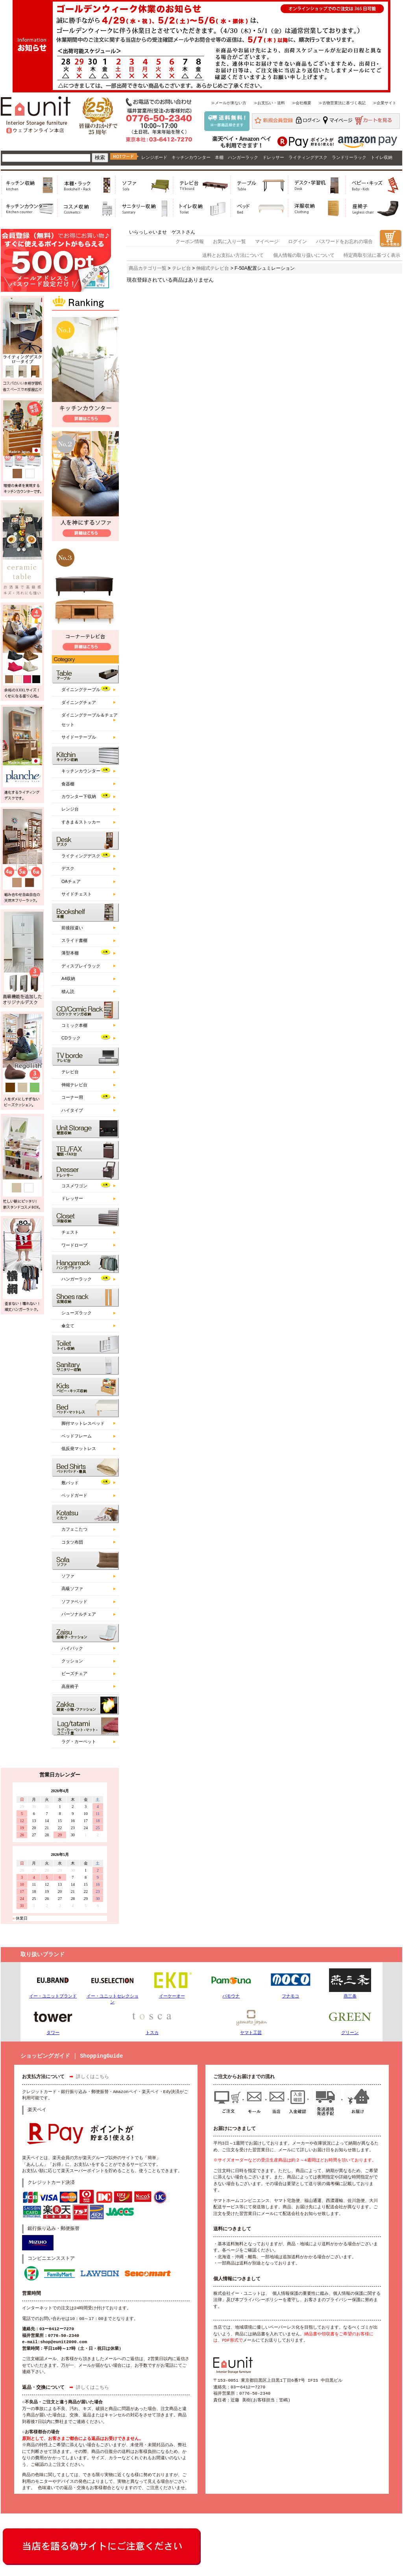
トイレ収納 (381, 157)
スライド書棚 (74, 940)
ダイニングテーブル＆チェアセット (89, 719)
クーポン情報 (190, 241)
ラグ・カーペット (78, 1741)
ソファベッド (74, 1601)
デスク (67, 868)
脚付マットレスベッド (83, 1423)
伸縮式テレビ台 (212, 268)
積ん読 (67, 991)
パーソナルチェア (78, 1614)
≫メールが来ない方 (228, 103)
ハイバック (72, 1648)
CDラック (71, 1038)
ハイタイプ (72, 1110)
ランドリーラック (349, 157)
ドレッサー (273, 157)
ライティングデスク (307, 157)
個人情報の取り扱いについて (304, 255)
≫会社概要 (301, 103)
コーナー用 (72, 1097)
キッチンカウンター (191, 157)
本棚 (219, 157)
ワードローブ (74, 1245)
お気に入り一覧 (229, 241)
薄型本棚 (70, 953)
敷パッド (70, 1482)
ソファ (67, 1576)
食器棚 (67, 783)
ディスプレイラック (80, 966)
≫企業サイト (384, 103)
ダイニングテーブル (80, 689)
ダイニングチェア (78, 702)
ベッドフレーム (76, 1436)
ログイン (297, 241)
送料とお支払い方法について (233, 255)
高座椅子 (70, 1686)
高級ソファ (72, 1588)
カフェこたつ (74, 1529)
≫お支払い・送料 (269, 103)
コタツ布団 (72, 1542)
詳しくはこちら (92, 2077)
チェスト (70, 1232)
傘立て (67, 1325)
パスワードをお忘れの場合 (344, 241)
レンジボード (154, 157)
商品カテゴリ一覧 (147, 268)
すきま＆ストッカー (80, 822)
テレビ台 (70, 1071)
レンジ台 (70, 809)
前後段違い (72, 927)
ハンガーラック (243, 157)
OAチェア (71, 881)
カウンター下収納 (78, 796)
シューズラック (76, 1312)
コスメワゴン (74, 1185)
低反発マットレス (78, 1448)
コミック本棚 (74, 1025)
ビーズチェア (74, 1673)
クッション (72, 1660)
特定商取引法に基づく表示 (372, 255)
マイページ (267, 241)
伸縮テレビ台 (74, 1084)
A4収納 (68, 978)
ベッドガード (74, 1495)
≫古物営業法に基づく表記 (342, 103)
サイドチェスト (76, 894)
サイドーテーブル (78, 737)
